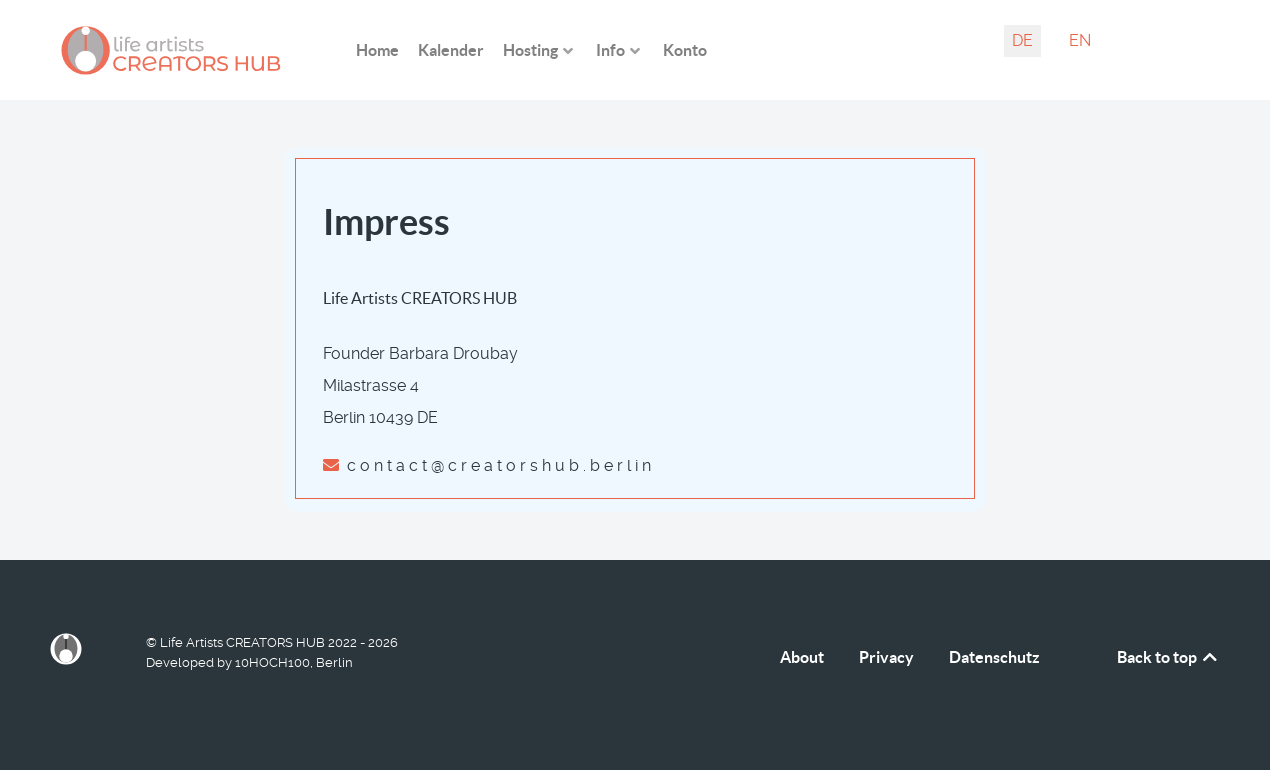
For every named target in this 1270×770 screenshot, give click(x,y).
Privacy (886, 657)
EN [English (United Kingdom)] (1080, 40)
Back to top (1168, 657)
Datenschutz (994, 657)
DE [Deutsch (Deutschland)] (1022, 40)
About (802, 657)
